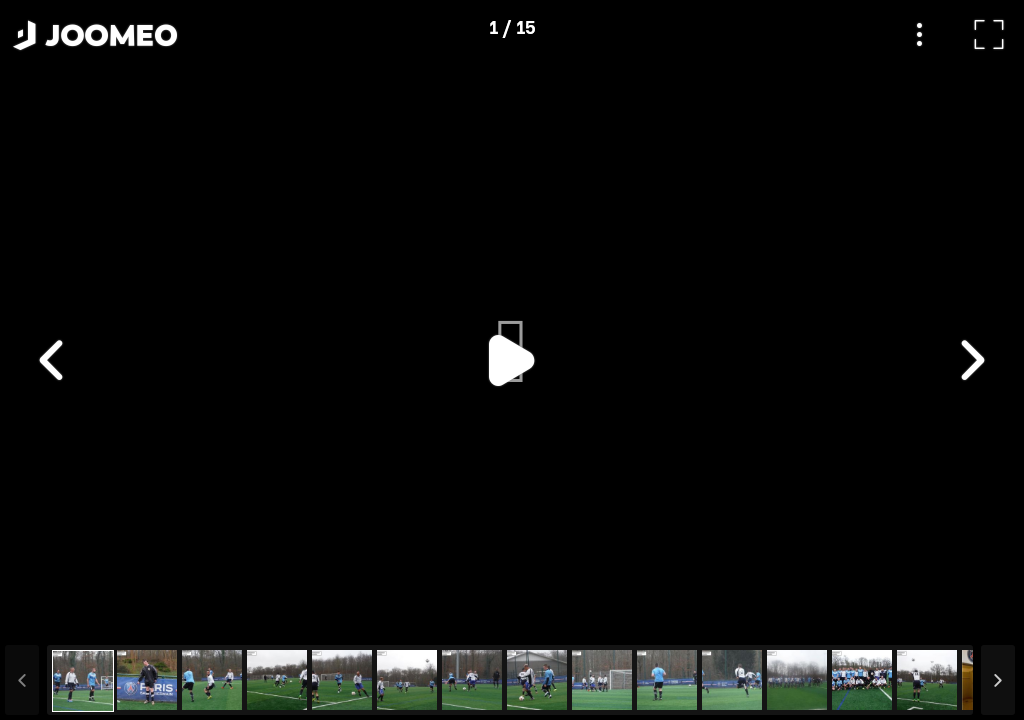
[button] (53, 617)
